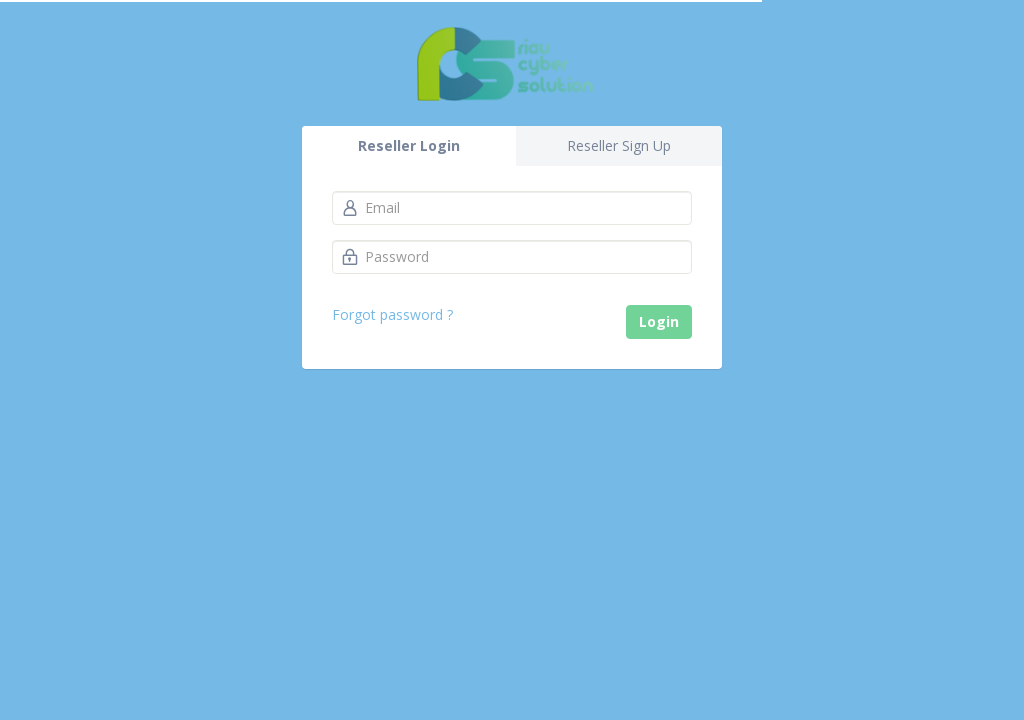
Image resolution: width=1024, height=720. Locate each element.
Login (659, 321)
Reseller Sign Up (619, 145)
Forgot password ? (392, 314)
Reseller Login (409, 145)
